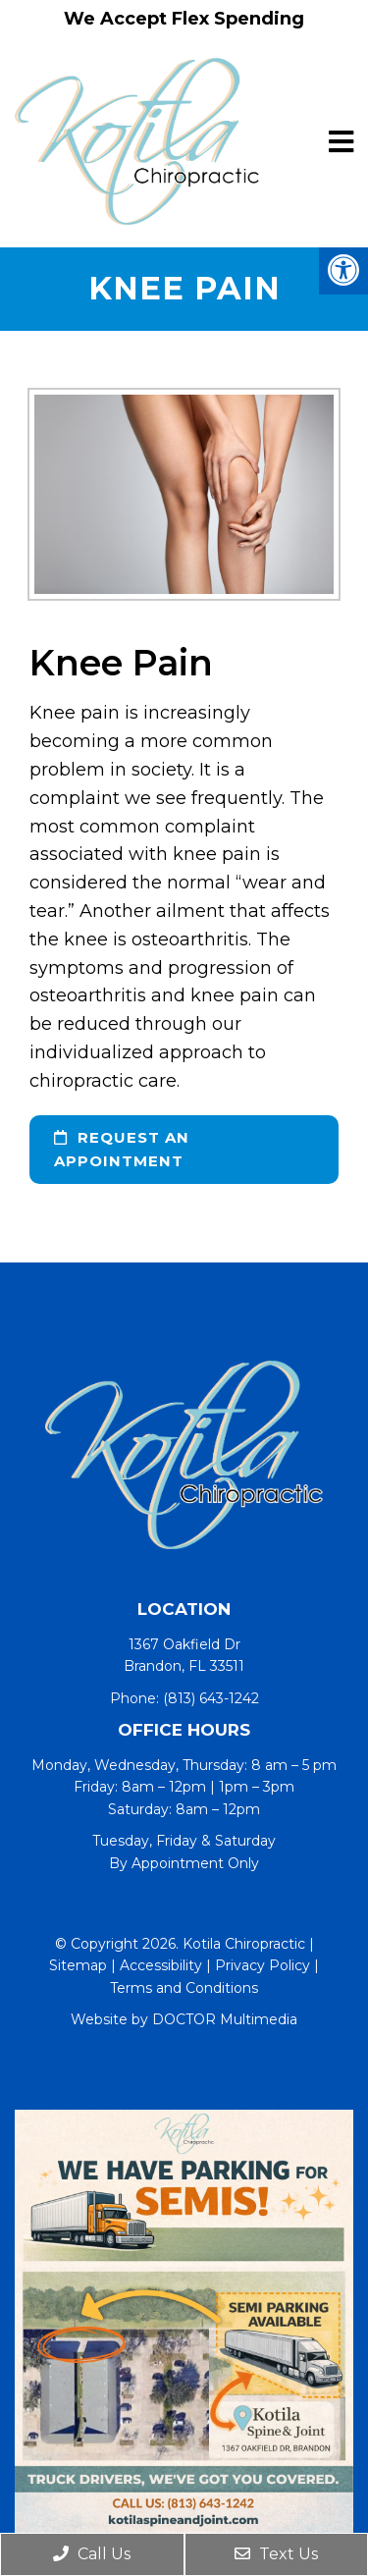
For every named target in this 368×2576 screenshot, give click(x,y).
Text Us (276, 2554)
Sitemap (78, 1965)
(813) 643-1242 (211, 1698)
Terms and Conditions (184, 1988)
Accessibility (161, 1965)
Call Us (92, 2554)
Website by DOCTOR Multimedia (184, 2019)
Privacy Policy (262, 1965)
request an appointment (121, 1149)
